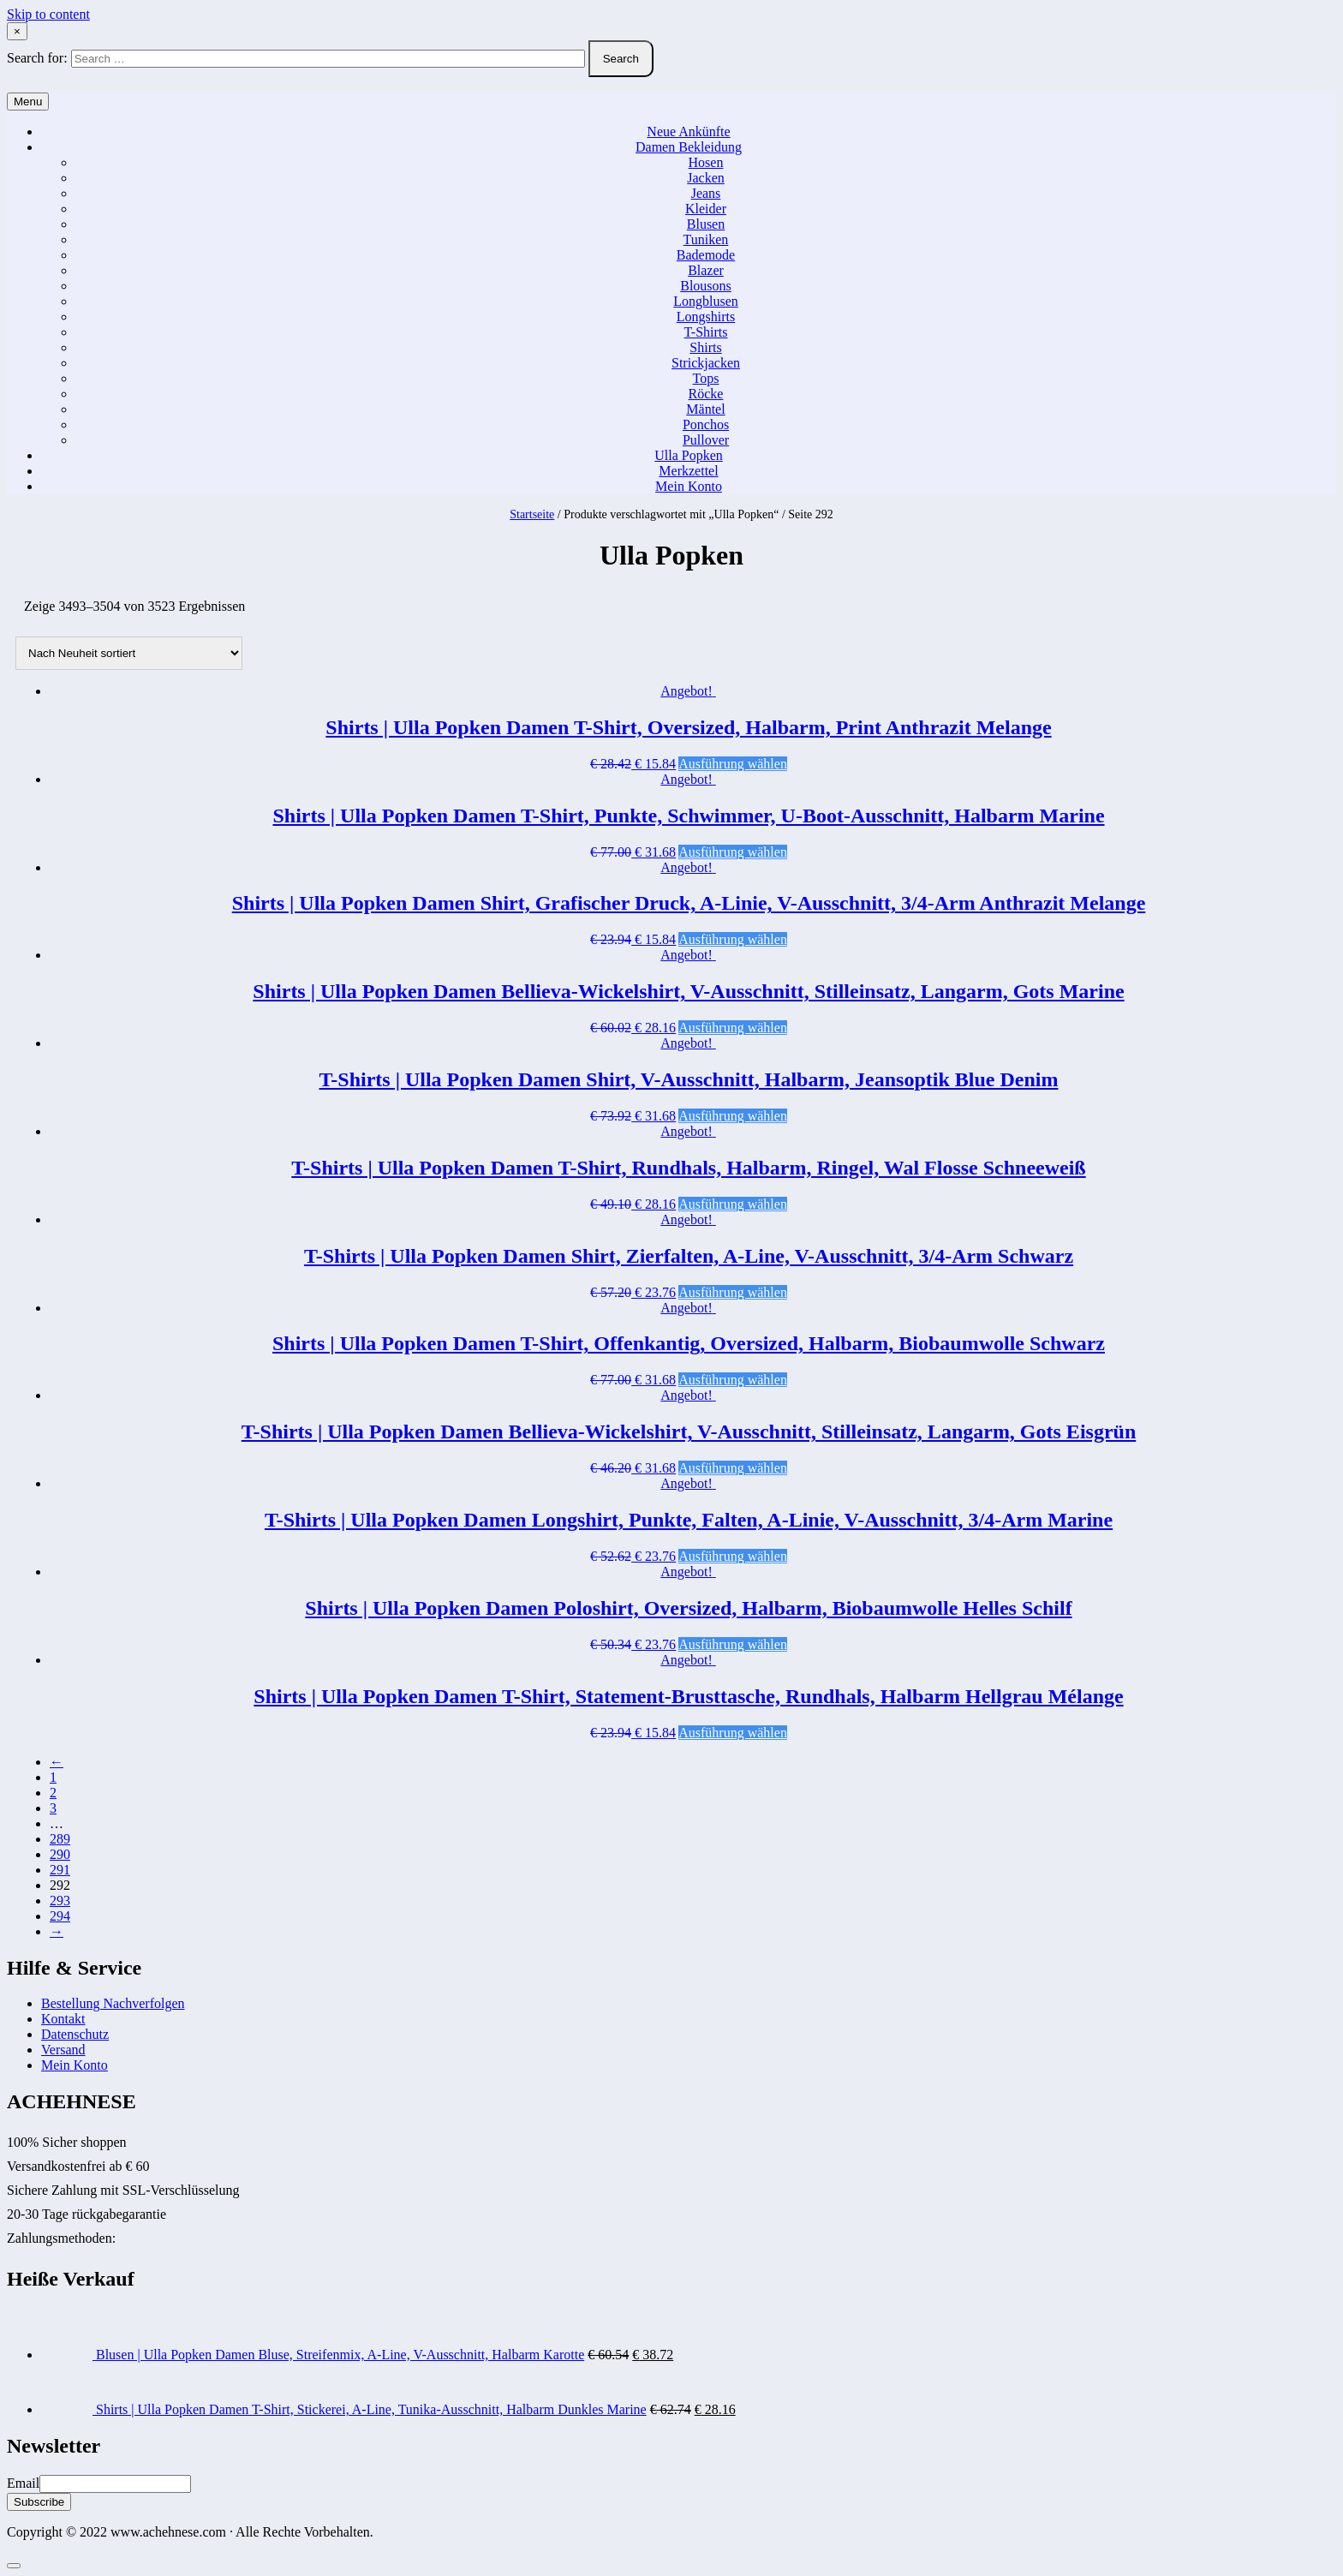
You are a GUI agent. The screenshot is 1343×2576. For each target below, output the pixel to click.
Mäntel (705, 409)
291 (60, 1869)
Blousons (705, 285)
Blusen (706, 224)
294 (60, 1916)
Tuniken (706, 239)
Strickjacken (706, 363)
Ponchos (706, 424)
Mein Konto (688, 486)
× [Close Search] (17, 31)
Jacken (706, 177)
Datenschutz (75, 2034)
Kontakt (63, 2018)
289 (60, 1839)
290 (60, 1854)
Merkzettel (688, 470)
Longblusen (705, 301)
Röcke (706, 393)
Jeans (706, 193)
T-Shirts (706, 332)
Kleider (705, 208)
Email (23, 2483)
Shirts (705, 347)
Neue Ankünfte (688, 131)
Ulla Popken (688, 455)
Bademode (706, 255)
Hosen (706, 162)
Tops (706, 378)
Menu (28, 101)
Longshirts (706, 316)
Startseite (532, 514)
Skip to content (48, 14)
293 (60, 1900)
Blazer (706, 270)
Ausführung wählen (732, 763)
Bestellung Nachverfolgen (113, 2003)
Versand (63, 2049)
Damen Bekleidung (689, 147)
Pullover (706, 440)
